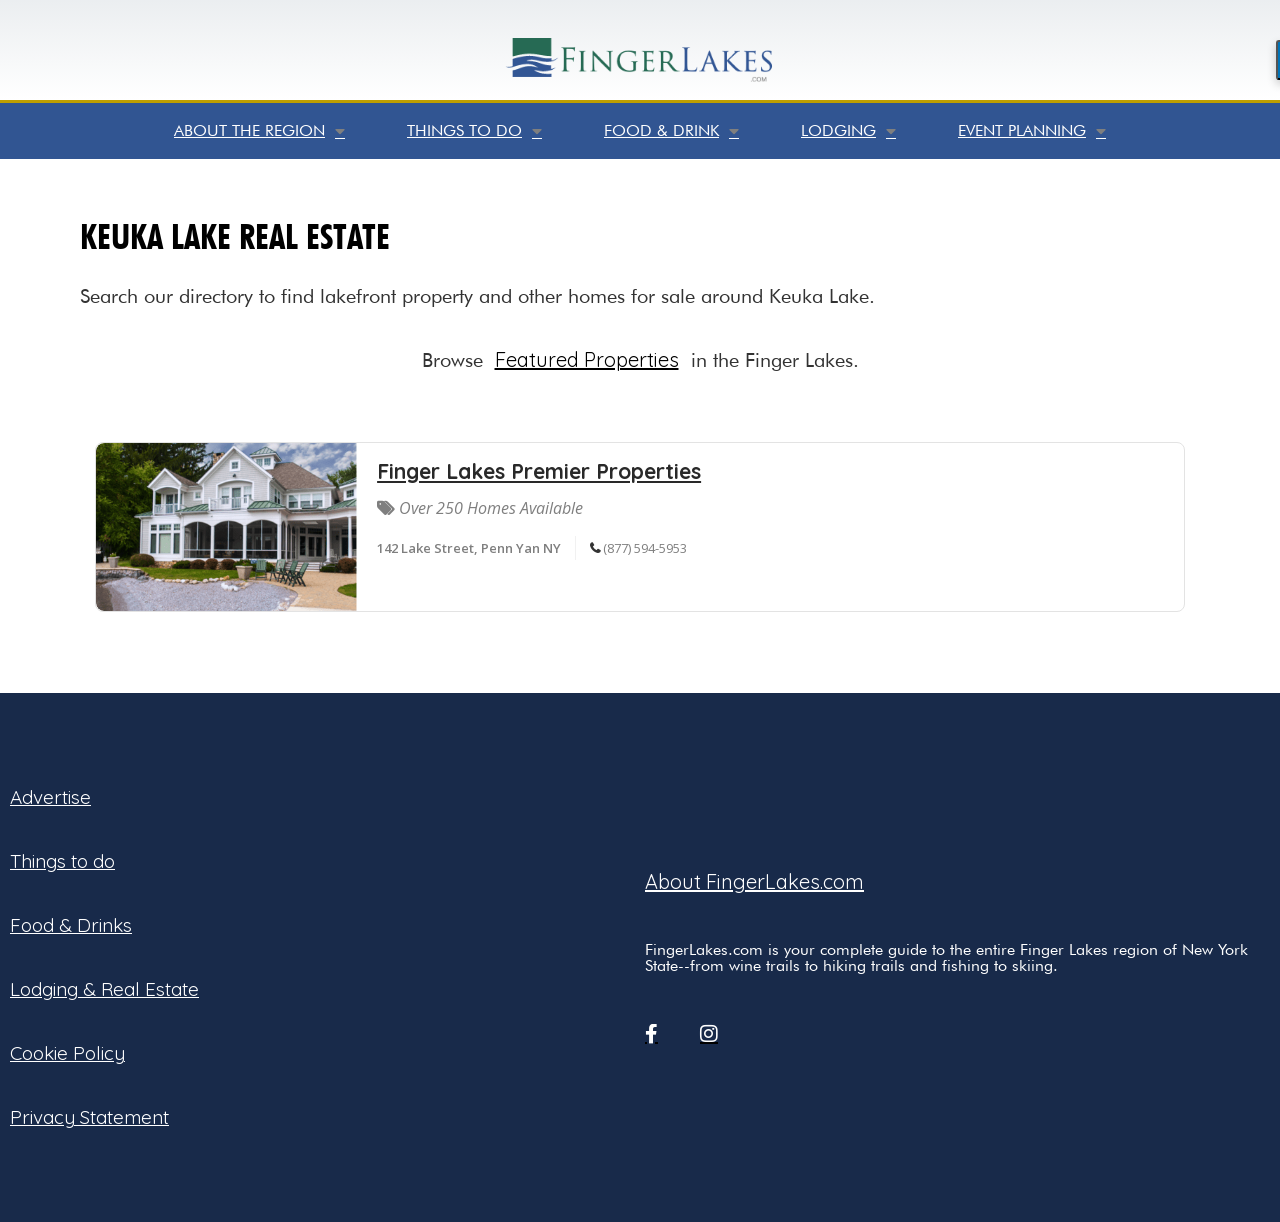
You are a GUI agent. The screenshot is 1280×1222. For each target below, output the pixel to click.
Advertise (50, 797)
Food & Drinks (71, 925)
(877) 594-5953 (645, 548)
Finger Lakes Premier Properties (539, 471)
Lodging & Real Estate (104, 989)
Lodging (848, 131)
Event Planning (1032, 131)
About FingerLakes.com (754, 881)
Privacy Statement (89, 1117)
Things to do (474, 131)
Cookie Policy (67, 1053)
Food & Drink (671, 131)
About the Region (259, 131)
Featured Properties (587, 359)
